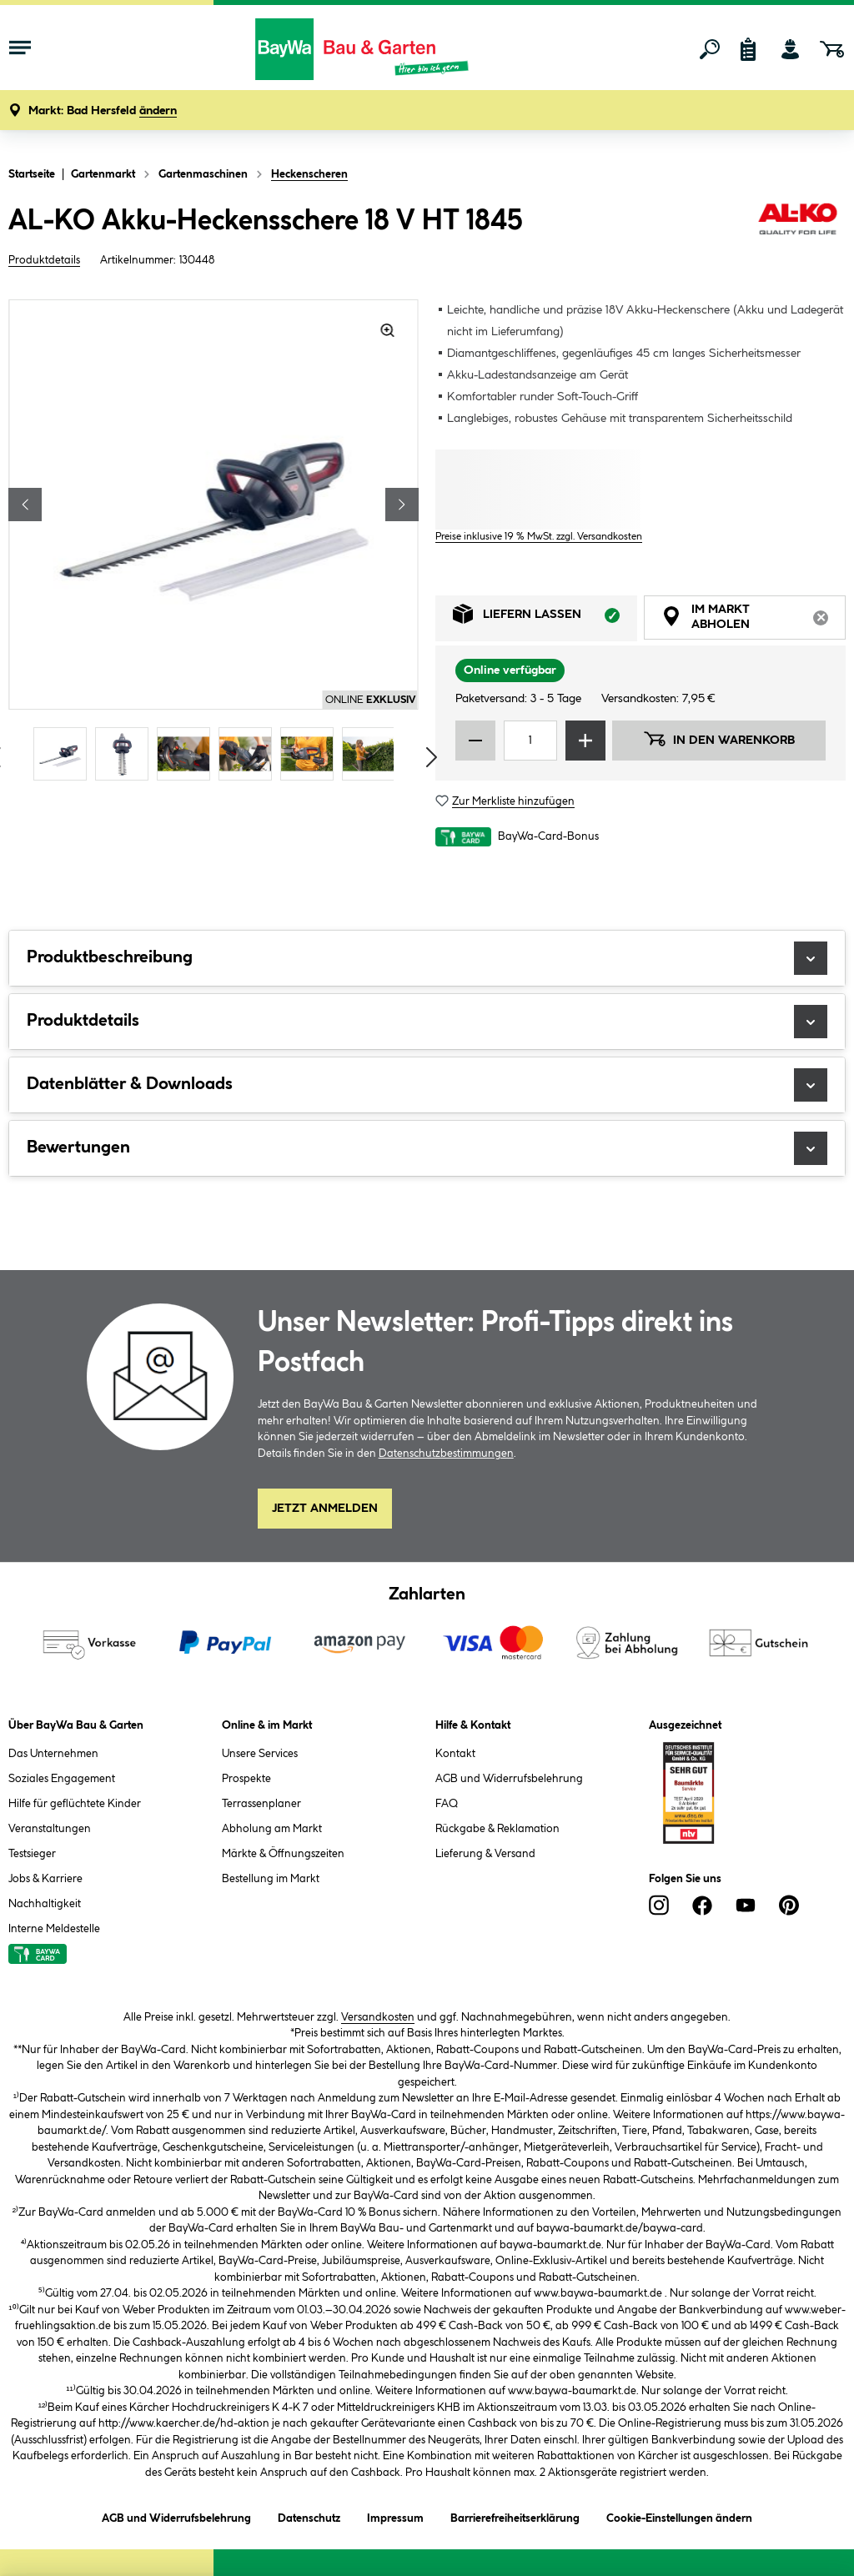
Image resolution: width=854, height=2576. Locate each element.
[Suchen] (709, 49)
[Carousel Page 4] (249, 754)
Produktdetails (44, 260)
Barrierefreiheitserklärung (515, 2515)
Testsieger (32, 1854)
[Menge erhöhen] (585, 741)
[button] (102, 111)
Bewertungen (427, 1148)
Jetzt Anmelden (325, 1508)
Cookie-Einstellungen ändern (679, 2515)
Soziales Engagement (61, 1779)
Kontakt (455, 1754)
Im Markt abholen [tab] (753, 619)
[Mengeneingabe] (530, 741)
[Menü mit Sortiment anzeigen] (20, 49)
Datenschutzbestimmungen (446, 1454)
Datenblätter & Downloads (427, 1085)
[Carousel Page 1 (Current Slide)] (64, 754)
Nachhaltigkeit (44, 1904)
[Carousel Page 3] (188, 754)
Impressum (395, 2515)
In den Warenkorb (719, 739)
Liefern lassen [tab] (545, 618)
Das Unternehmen (53, 1754)
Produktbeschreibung (427, 958)
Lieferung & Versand (485, 1854)
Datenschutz (309, 2515)
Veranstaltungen (49, 1829)
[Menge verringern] (475, 741)
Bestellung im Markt (270, 1879)
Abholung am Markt (272, 1829)
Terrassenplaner (261, 1804)
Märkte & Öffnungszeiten (283, 1854)
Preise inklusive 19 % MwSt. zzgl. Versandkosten (538, 536)
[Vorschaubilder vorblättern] (432, 757)
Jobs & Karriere (45, 1879)
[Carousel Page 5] (311, 754)
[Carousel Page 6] (373, 754)
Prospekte (246, 1779)
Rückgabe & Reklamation (497, 1829)
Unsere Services (260, 1754)
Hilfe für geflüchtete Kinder (74, 1804)
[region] (213, 542)
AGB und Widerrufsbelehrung (509, 1779)
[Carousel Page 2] (126, 754)
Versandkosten (377, 2017)
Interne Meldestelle (54, 1929)
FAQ (446, 1804)
